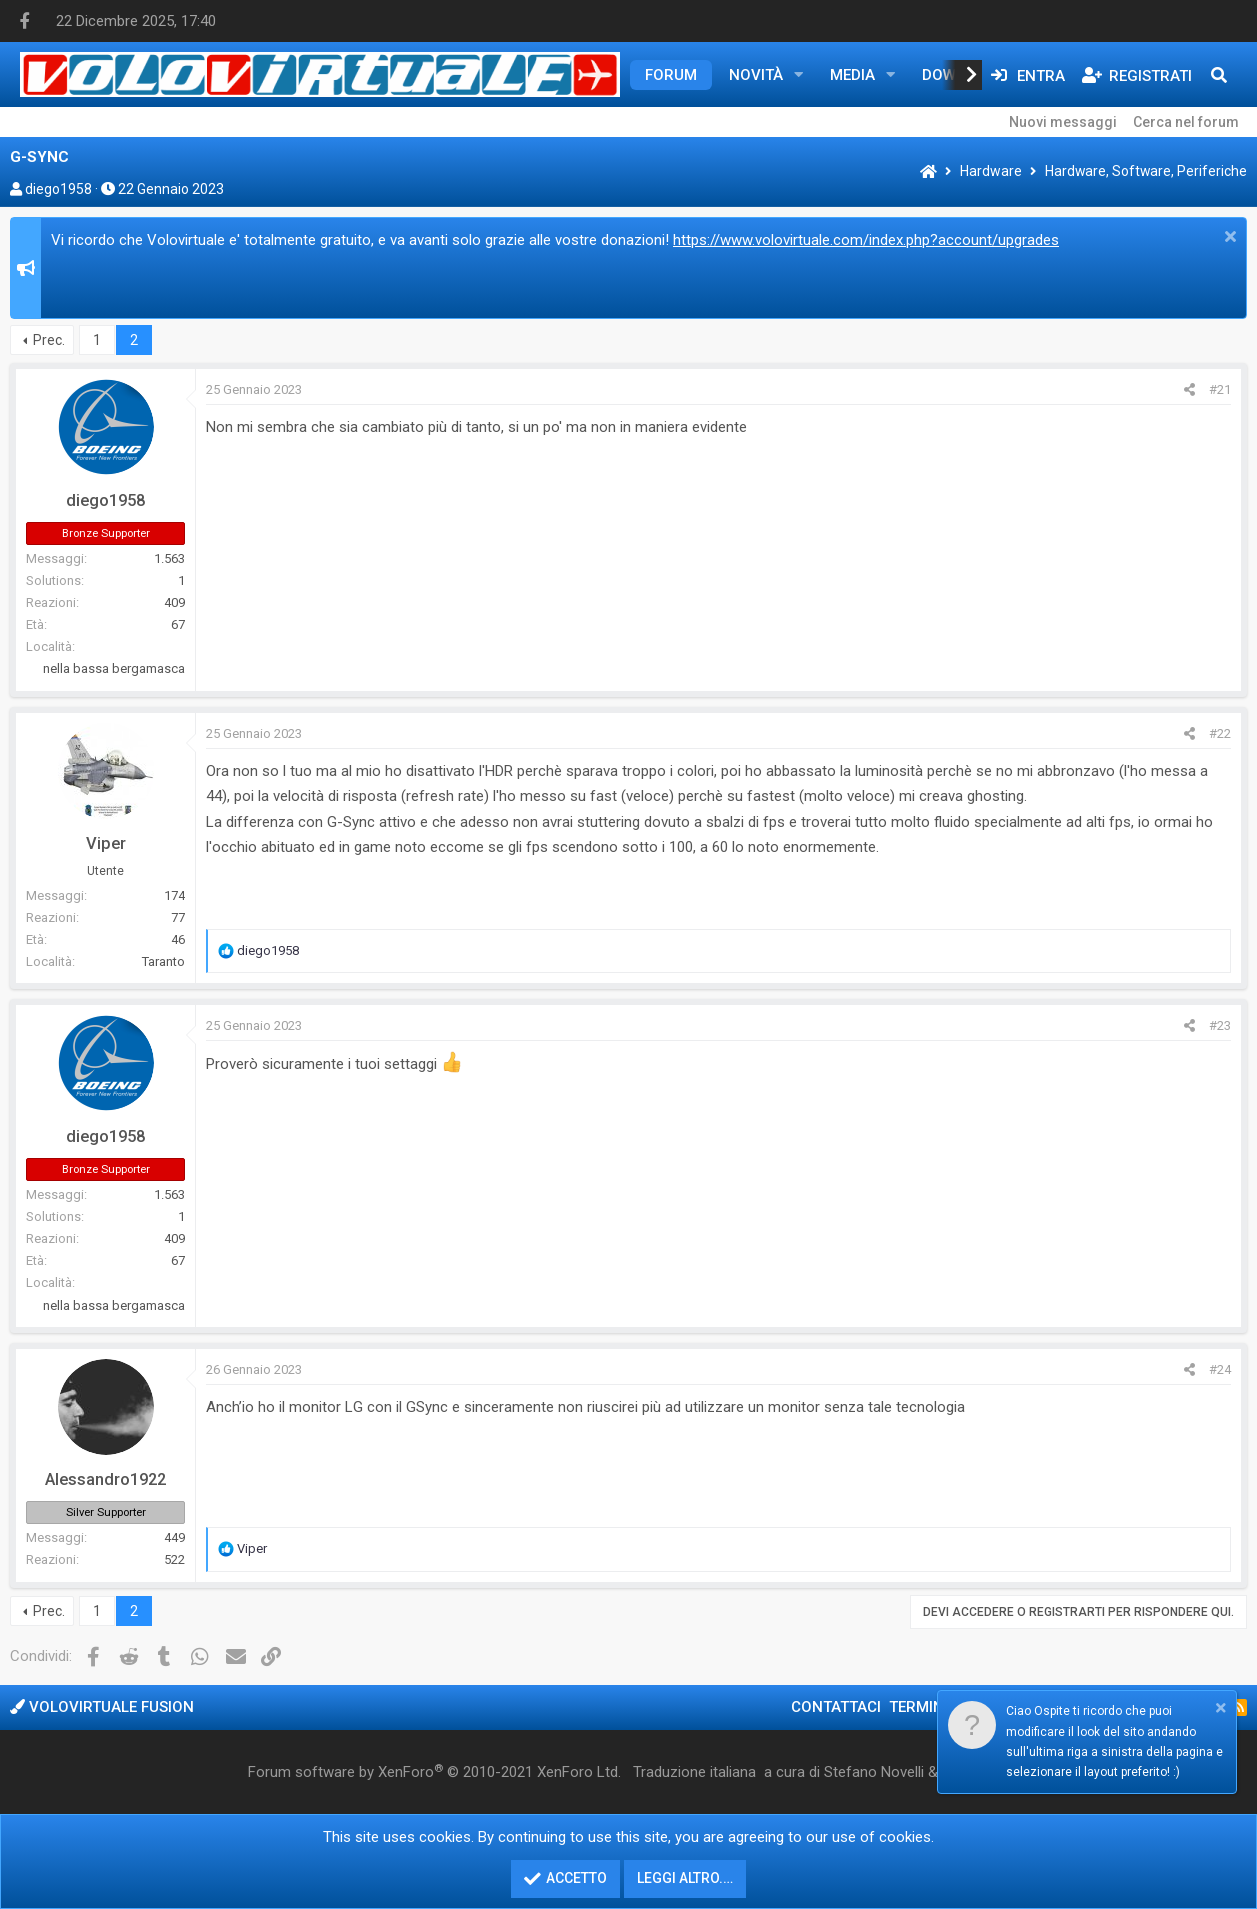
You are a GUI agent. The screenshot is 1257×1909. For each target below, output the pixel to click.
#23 (1220, 1025)
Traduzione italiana (694, 1772)
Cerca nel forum (1186, 122)
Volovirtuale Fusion (102, 1707)
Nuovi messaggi (1063, 122)
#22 (1220, 733)
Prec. (49, 340)
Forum (671, 75)
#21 (1220, 389)
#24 (1220, 1369)
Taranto (163, 961)
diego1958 (58, 189)
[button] (799, 75)
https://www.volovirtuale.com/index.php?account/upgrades (866, 240)
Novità (756, 75)
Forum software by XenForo (434, 1772)
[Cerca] (1219, 75)
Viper (106, 843)
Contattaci (836, 1707)
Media (852, 75)
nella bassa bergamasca (114, 668)
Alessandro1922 (105, 1479)
